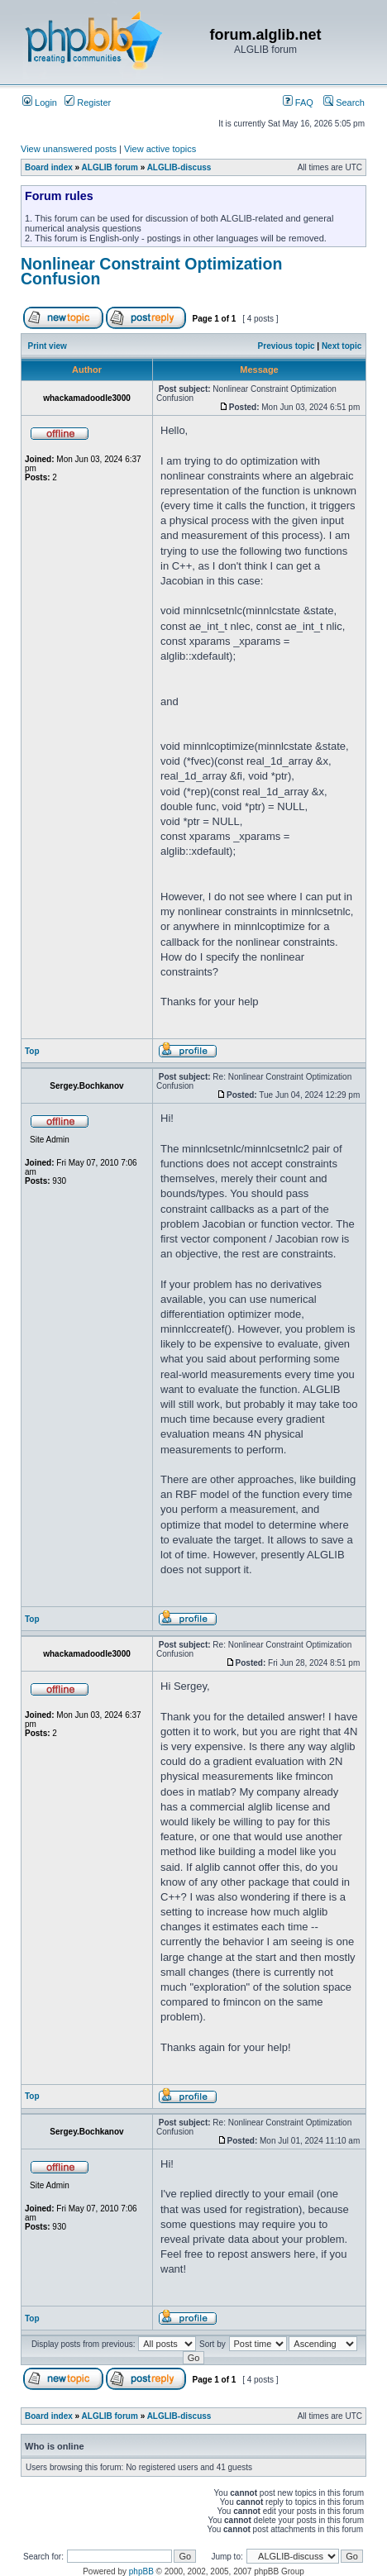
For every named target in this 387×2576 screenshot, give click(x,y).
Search (344, 102)
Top (32, 1051)
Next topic (341, 346)
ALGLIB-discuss (179, 167)
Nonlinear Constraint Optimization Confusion (151, 271)
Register (87, 102)
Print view (47, 346)
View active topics (160, 149)
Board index (49, 167)
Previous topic (286, 346)
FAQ (298, 102)
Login (39, 102)
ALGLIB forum (110, 167)
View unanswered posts (69, 149)
